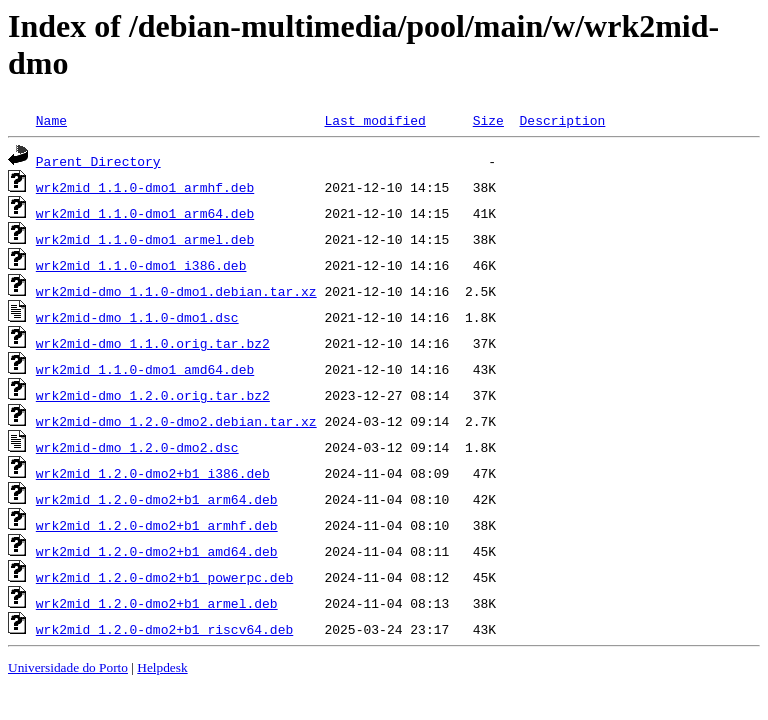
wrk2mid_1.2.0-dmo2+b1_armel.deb (157, 603)
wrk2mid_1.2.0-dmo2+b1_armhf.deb (157, 525)
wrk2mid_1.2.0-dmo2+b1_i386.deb (153, 473)
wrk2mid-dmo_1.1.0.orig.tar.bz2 (153, 343)
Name (51, 120)
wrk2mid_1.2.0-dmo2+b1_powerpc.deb (164, 577)
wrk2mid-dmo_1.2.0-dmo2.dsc (137, 447)
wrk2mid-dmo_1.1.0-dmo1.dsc (137, 317)
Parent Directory (98, 161)
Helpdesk (162, 667)
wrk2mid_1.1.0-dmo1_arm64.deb (145, 213)
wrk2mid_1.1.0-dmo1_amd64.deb (145, 369)
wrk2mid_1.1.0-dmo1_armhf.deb (145, 187)
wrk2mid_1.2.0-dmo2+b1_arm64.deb (157, 499)
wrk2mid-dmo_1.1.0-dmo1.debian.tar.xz (176, 291)
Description (562, 120)
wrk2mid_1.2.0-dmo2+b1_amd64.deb (157, 551)
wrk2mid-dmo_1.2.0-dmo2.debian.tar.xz (176, 421)
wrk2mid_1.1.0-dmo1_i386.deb (141, 265)
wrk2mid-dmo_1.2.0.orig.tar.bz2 (153, 395)
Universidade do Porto (68, 667)
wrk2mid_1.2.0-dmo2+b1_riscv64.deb (164, 629)
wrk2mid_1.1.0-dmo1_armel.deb (145, 239)
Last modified (374, 120)
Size (488, 120)
